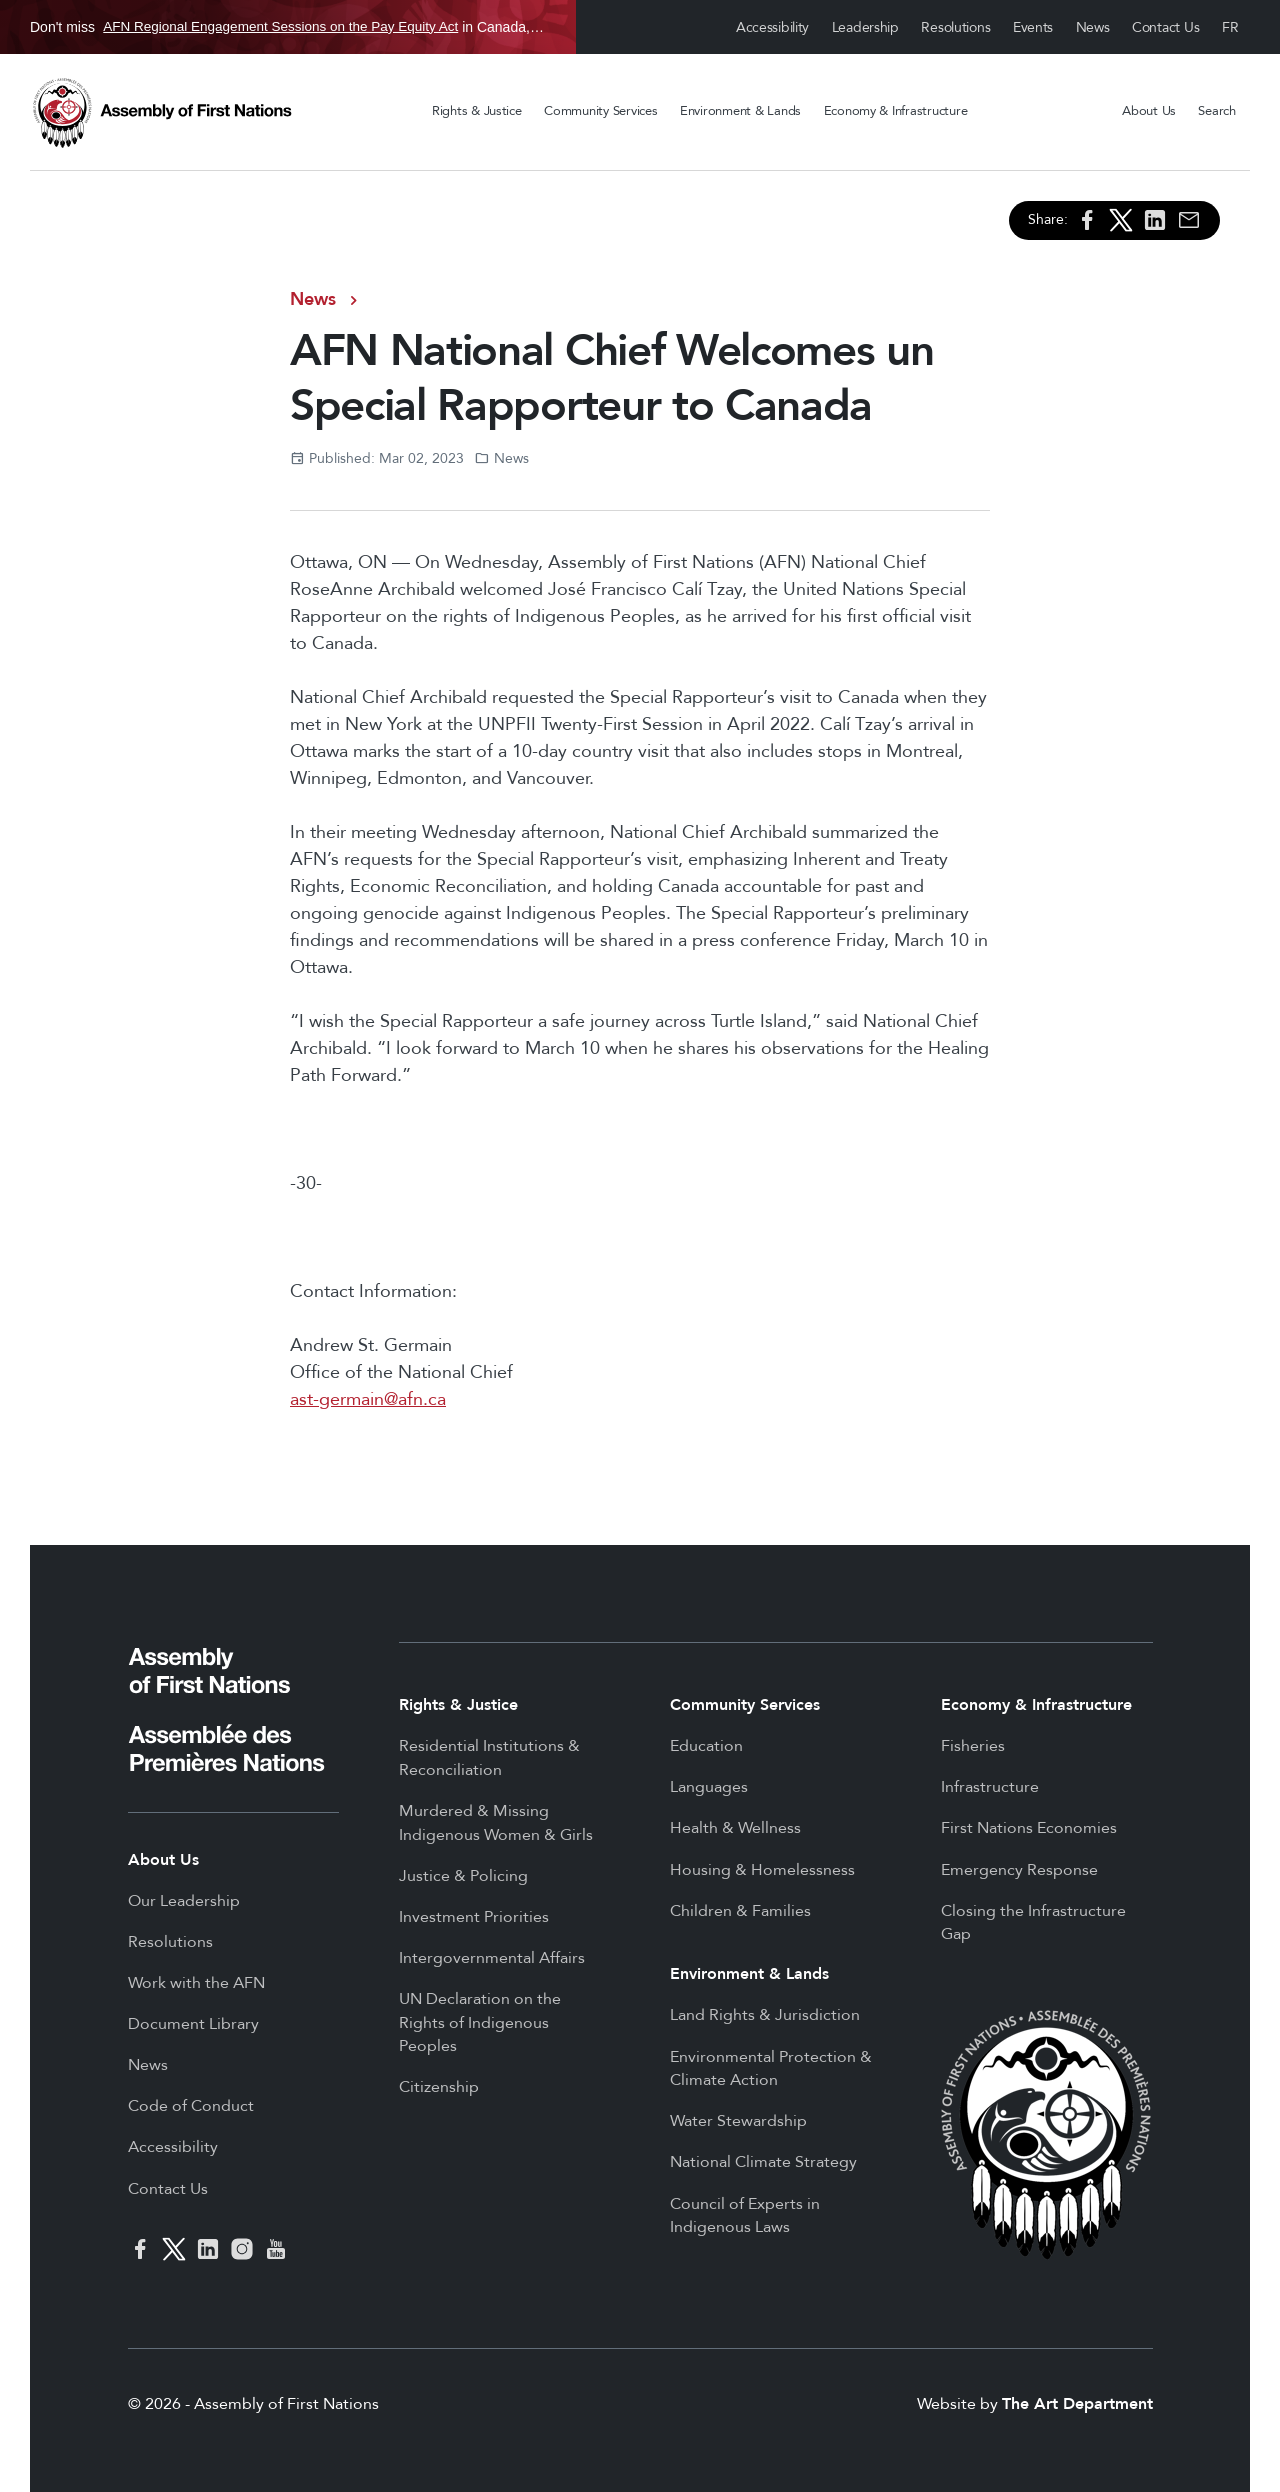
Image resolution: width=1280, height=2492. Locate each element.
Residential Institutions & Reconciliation (489, 1758)
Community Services (600, 111)
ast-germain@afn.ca (368, 1399)
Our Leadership (184, 1901)
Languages (709, 1787)
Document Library (193, 2024)
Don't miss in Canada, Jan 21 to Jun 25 (288, 27)
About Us (1149, 111)
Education (706, 1746)
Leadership (865, 27)
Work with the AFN (196, 1983)
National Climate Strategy (763, 2162)
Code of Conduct (191, 2106)
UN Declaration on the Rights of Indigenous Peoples (480, 2022)
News (1093, 27)
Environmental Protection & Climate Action (771, 2069)
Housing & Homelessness (762, 1870)
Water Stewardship (738, 2121)
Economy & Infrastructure (896, 111)
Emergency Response (1019, 1870)
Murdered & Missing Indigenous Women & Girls (496, 1823)
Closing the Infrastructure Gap (1033, 1923)
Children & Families (740, 1911)
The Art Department (1077, 2404)
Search (1216, 111)
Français (1231, 27)
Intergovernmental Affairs (492, 1958)
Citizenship (439, 2087)
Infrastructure (990, 1787)
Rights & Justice (477, 111)
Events (1033, 27)
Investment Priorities (474, 1917)
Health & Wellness (735, 1828)
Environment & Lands (740, 111)
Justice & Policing (463, 1876)
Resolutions (955, 27)
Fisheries (973, 1746)
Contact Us (1165, 27)
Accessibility (772, 27)
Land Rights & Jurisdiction (765, 2015)
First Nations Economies (1029, 1828)
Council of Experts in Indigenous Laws (745, 2216)
